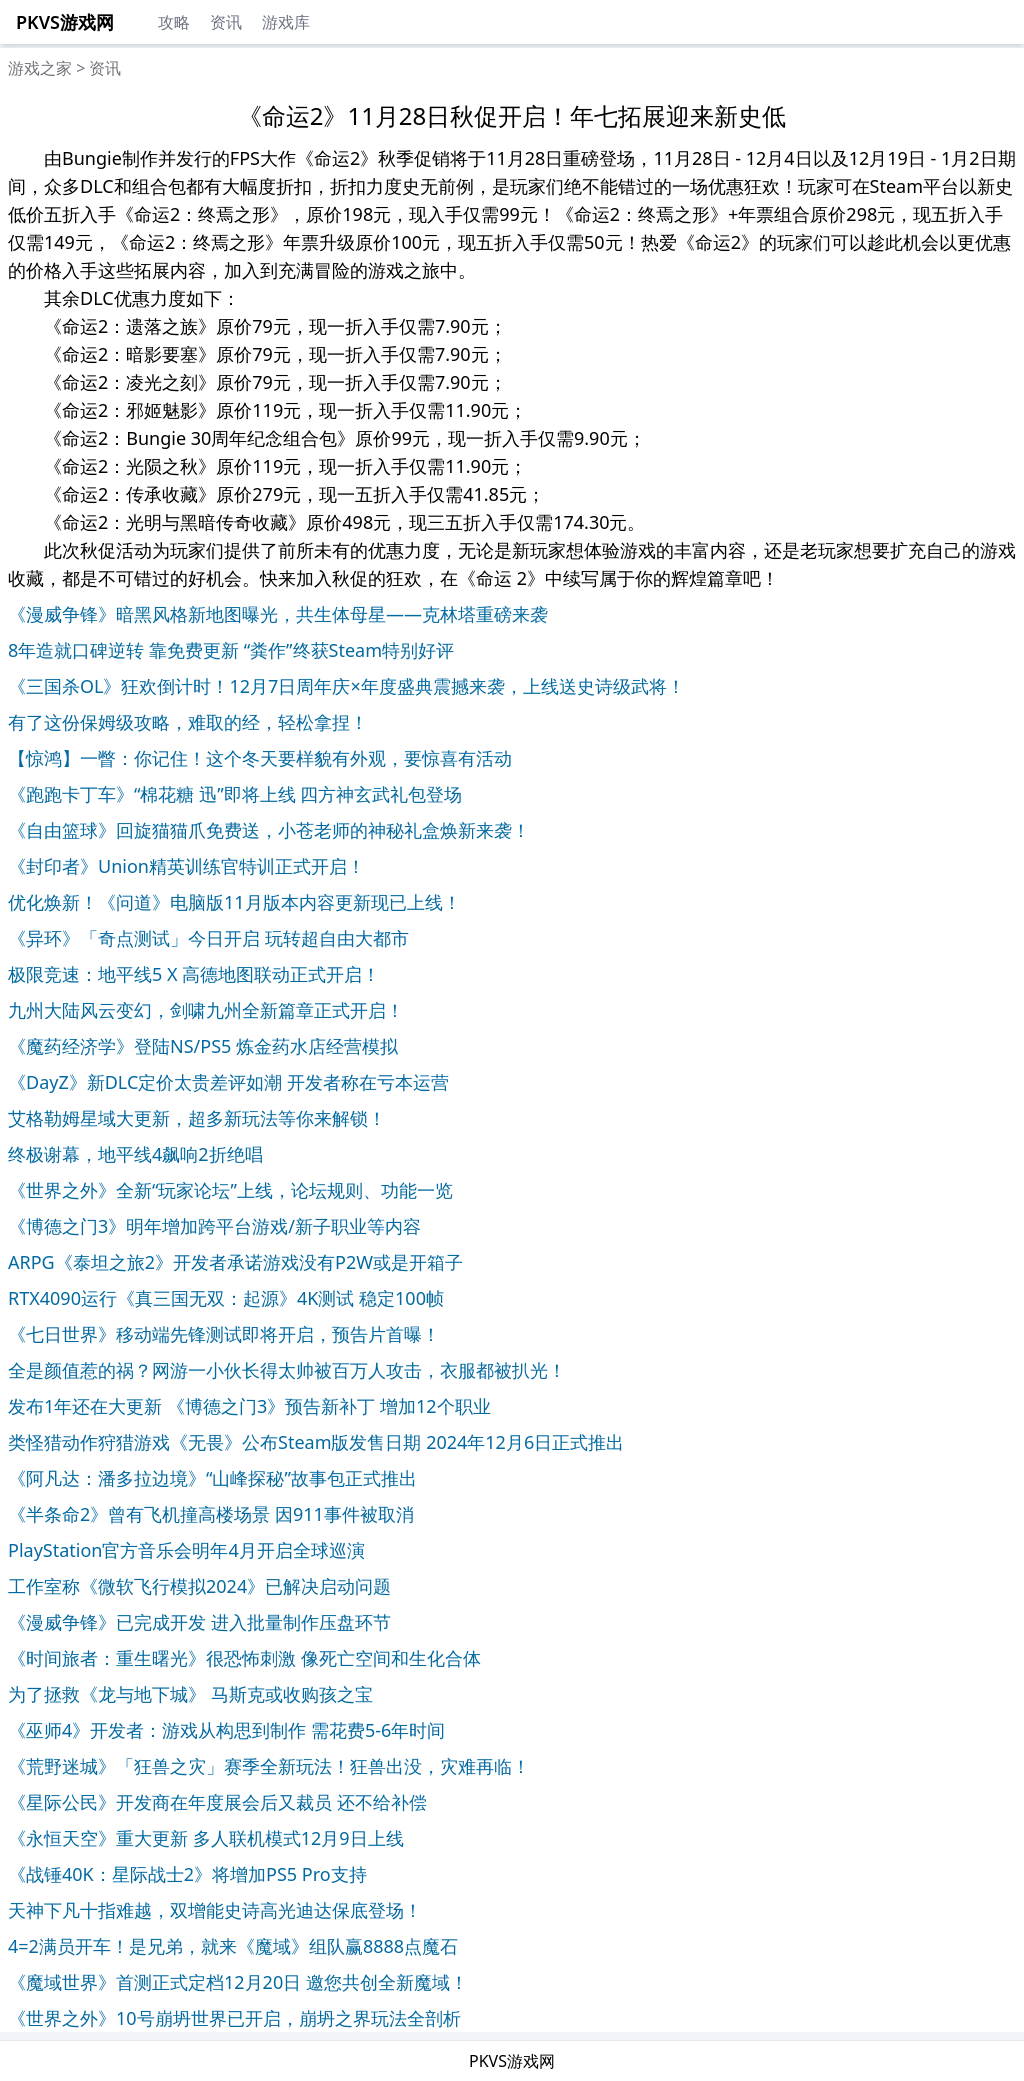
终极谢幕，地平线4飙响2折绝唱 (135, 1154)
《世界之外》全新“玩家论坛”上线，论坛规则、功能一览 (230, 1190)
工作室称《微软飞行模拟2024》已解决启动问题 (199, 1586)
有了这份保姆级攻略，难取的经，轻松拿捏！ (188, 722)
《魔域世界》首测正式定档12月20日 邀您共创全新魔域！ (238, 1982)
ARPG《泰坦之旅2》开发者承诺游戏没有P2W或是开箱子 (235, 1262)
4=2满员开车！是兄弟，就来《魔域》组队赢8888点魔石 (233, 1946)
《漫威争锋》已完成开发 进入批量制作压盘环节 (199, 1622)
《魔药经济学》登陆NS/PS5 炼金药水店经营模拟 (203, 1046)
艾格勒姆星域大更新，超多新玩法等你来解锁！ (197, 1118)
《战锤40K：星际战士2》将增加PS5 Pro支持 (187, 1874)
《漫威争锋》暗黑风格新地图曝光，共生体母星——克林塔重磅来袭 (278, 614)
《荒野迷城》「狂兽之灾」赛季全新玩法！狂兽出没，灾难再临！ (269, 1766)
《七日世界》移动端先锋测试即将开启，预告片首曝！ (224, 1334)
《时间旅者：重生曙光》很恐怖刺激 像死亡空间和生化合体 (244, 1658)
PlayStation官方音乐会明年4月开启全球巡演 (186, 1550)
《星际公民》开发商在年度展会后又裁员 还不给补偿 (217, 1802)
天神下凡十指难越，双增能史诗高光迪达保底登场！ (215, 1910)
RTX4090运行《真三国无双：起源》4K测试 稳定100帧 (226, 1298)
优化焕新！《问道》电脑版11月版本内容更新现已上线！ (234, 902)
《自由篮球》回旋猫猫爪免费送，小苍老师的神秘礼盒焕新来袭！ (269, 830)
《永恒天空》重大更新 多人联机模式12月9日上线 (206, 1838)
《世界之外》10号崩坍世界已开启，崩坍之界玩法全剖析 (234, 2018)
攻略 (174, 22)
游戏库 (286, 22)
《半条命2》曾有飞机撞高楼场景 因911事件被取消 (211, 1514)
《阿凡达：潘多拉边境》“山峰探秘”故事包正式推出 (212, 1478)
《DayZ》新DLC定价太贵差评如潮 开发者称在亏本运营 (228, 1082)
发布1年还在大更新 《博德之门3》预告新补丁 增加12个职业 (249, 1406)
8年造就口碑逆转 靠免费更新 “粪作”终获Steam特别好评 (231, 650)
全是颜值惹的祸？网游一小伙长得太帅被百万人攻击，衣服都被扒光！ (287, 1370)
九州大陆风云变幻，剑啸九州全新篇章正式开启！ (206, 1010)
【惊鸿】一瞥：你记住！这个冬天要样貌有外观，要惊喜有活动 (260, 758)
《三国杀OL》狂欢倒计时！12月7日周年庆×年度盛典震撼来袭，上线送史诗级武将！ (346, 686)
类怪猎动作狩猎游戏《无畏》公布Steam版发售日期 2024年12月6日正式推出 (316, 1442)
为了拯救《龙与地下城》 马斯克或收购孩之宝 (190, 1694)
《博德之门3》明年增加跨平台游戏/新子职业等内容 (214, 1226)
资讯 (226, 22)
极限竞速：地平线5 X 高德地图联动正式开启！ (194, 974)
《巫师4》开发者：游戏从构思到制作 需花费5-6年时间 (226, 1730)
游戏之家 (40, 68)
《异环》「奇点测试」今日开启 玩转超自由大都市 (208, 938)
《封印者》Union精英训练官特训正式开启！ (186, 866)
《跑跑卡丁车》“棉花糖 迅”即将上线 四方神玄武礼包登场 (235, 794)
